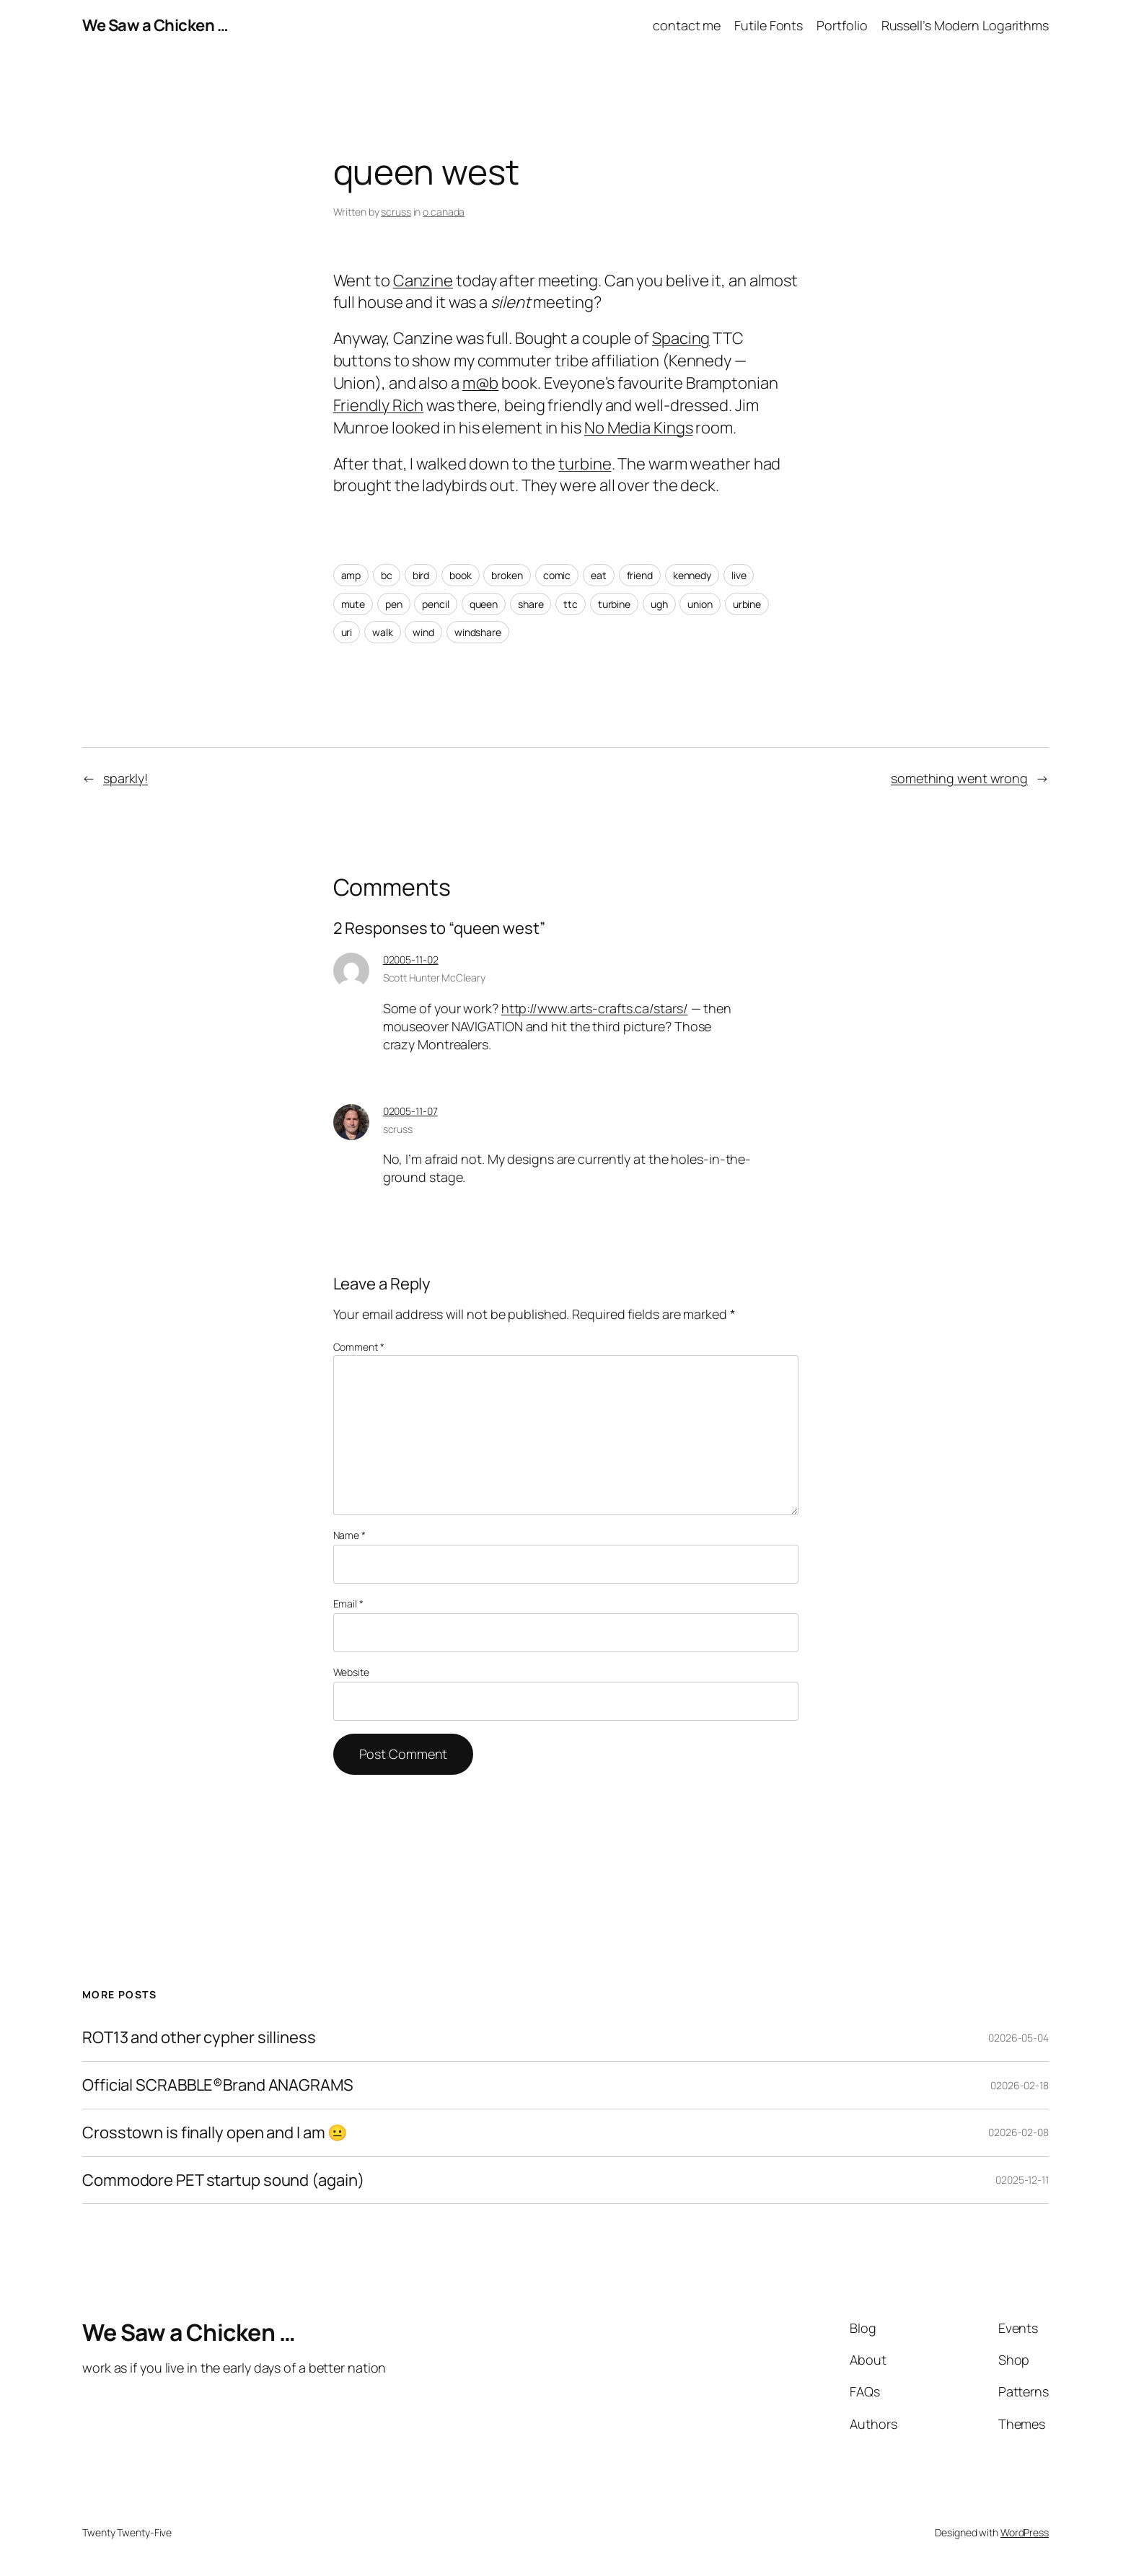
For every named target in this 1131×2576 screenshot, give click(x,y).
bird (421, 575)
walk (382, 632)
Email (348, 1603)
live (739, 575)
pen (393, 604)
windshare (477, 632)
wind (423, 632)
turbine (584, 464)
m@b (480, 383)
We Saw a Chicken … (155, 25)
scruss (395, 212)
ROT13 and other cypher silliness (199, 2038)
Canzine (423, 280)
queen (484, 604)
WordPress (1024, 2532)
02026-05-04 (1018, 2038)
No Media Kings (638, 427)
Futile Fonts (768, 25)
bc (386, 575)
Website (351, 1672)
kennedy (692, 575)
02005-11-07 (410, 1111)
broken (506, 575)
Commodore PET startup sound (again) (223, 2180)
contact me (687, 25)
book (460, 575)
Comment (358, 1347)
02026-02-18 (1019, 2085)
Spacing (681, 338)
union (700, 604)
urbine (747, 604)
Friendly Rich (378, 405)
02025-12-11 (1022, 2180)
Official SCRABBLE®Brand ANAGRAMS (217, 2085)
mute (353, 604)
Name (349, 1535)
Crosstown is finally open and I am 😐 (214, 2133)
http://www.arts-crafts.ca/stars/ (594, 1008)
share (531, 604)
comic (557, 575)
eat (599, 575)
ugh (659, 604)
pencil (435, 604)
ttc (570, 604)
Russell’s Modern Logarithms (965, 25)
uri (347, 632)
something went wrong (959, 778)
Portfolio (842, 25)
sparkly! (125, 778)
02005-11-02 (411, 959)
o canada (444, 212)
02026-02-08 (1018, 2132)
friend (640, 575)
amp (351, 575)
